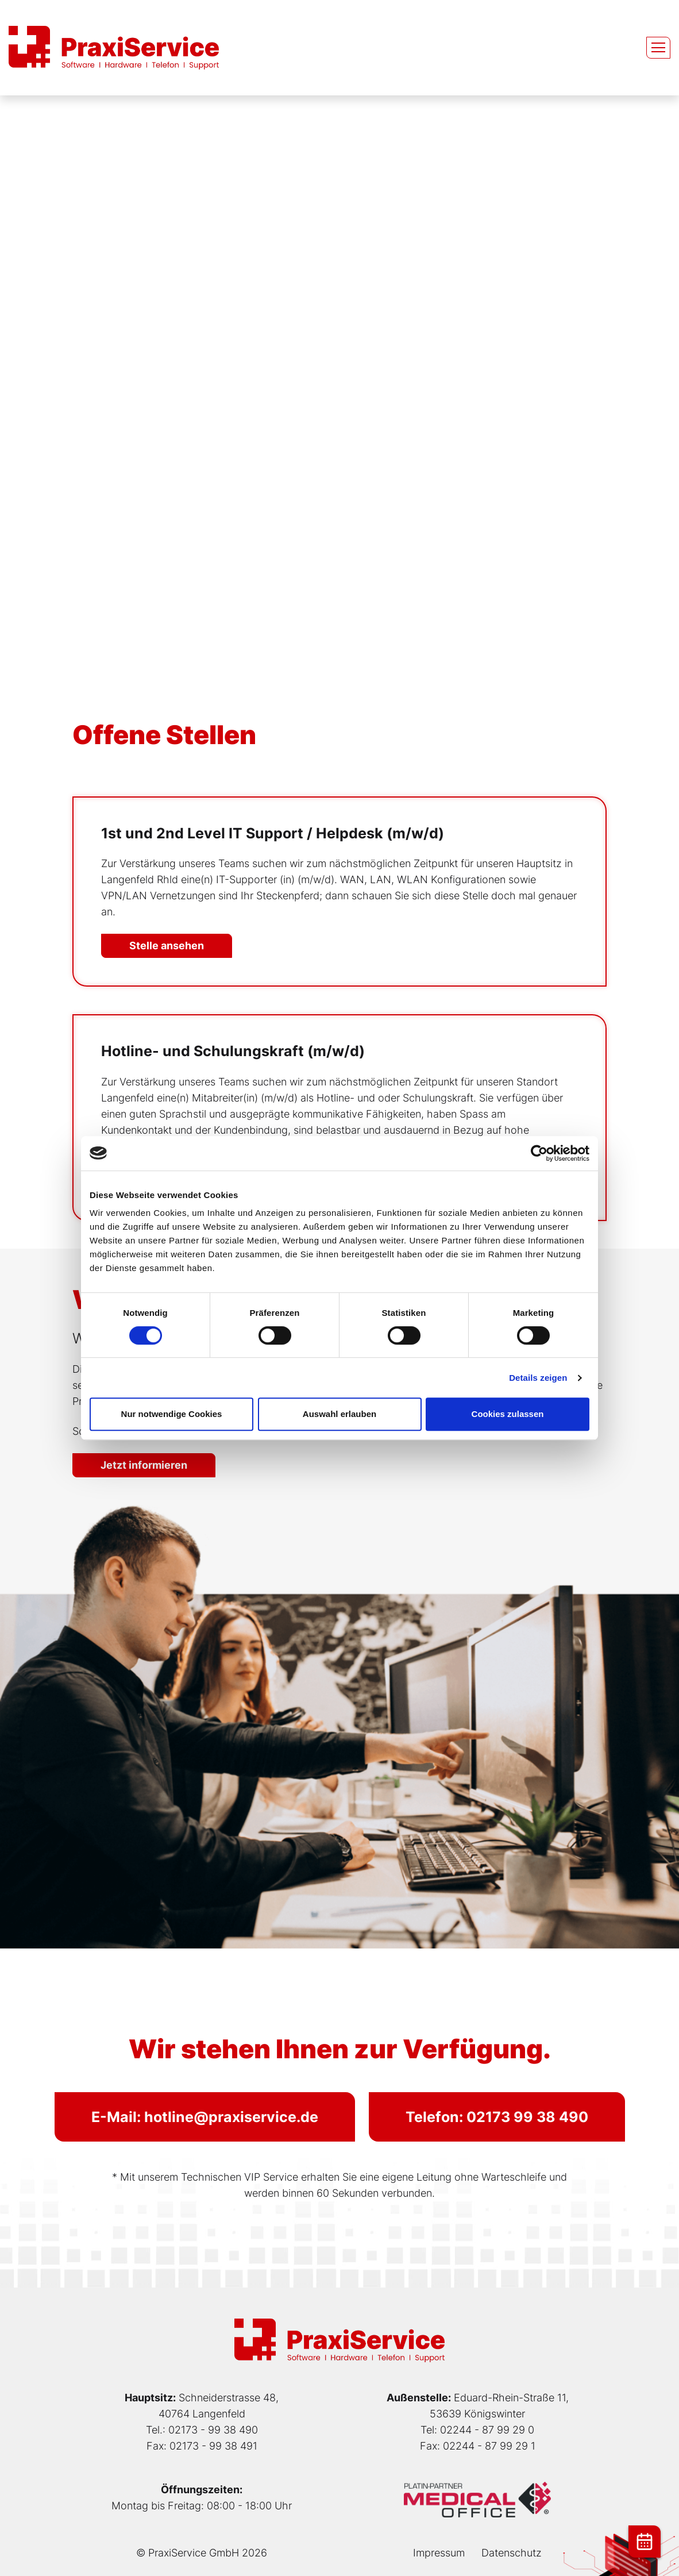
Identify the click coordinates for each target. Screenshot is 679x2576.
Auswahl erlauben (339, 1414)
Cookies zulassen (508, 1414)
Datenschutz (511, 2553)
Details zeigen (538, 1378)
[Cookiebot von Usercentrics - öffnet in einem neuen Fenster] (539, 1153)
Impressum (439, 2553)
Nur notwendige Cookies (171, 1414)
